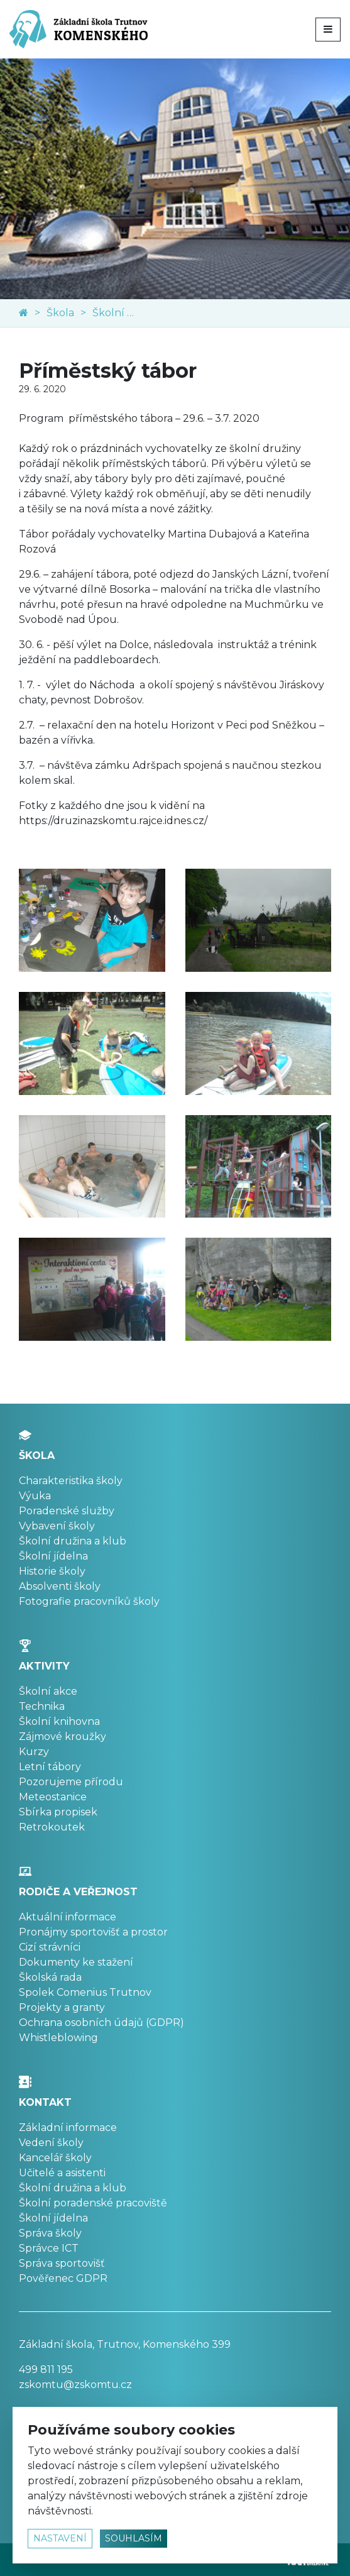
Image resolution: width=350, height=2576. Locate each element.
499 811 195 (46, 2369)
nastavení (60, 2538)
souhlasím (133, 2538)
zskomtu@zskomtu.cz (75, 2385)
